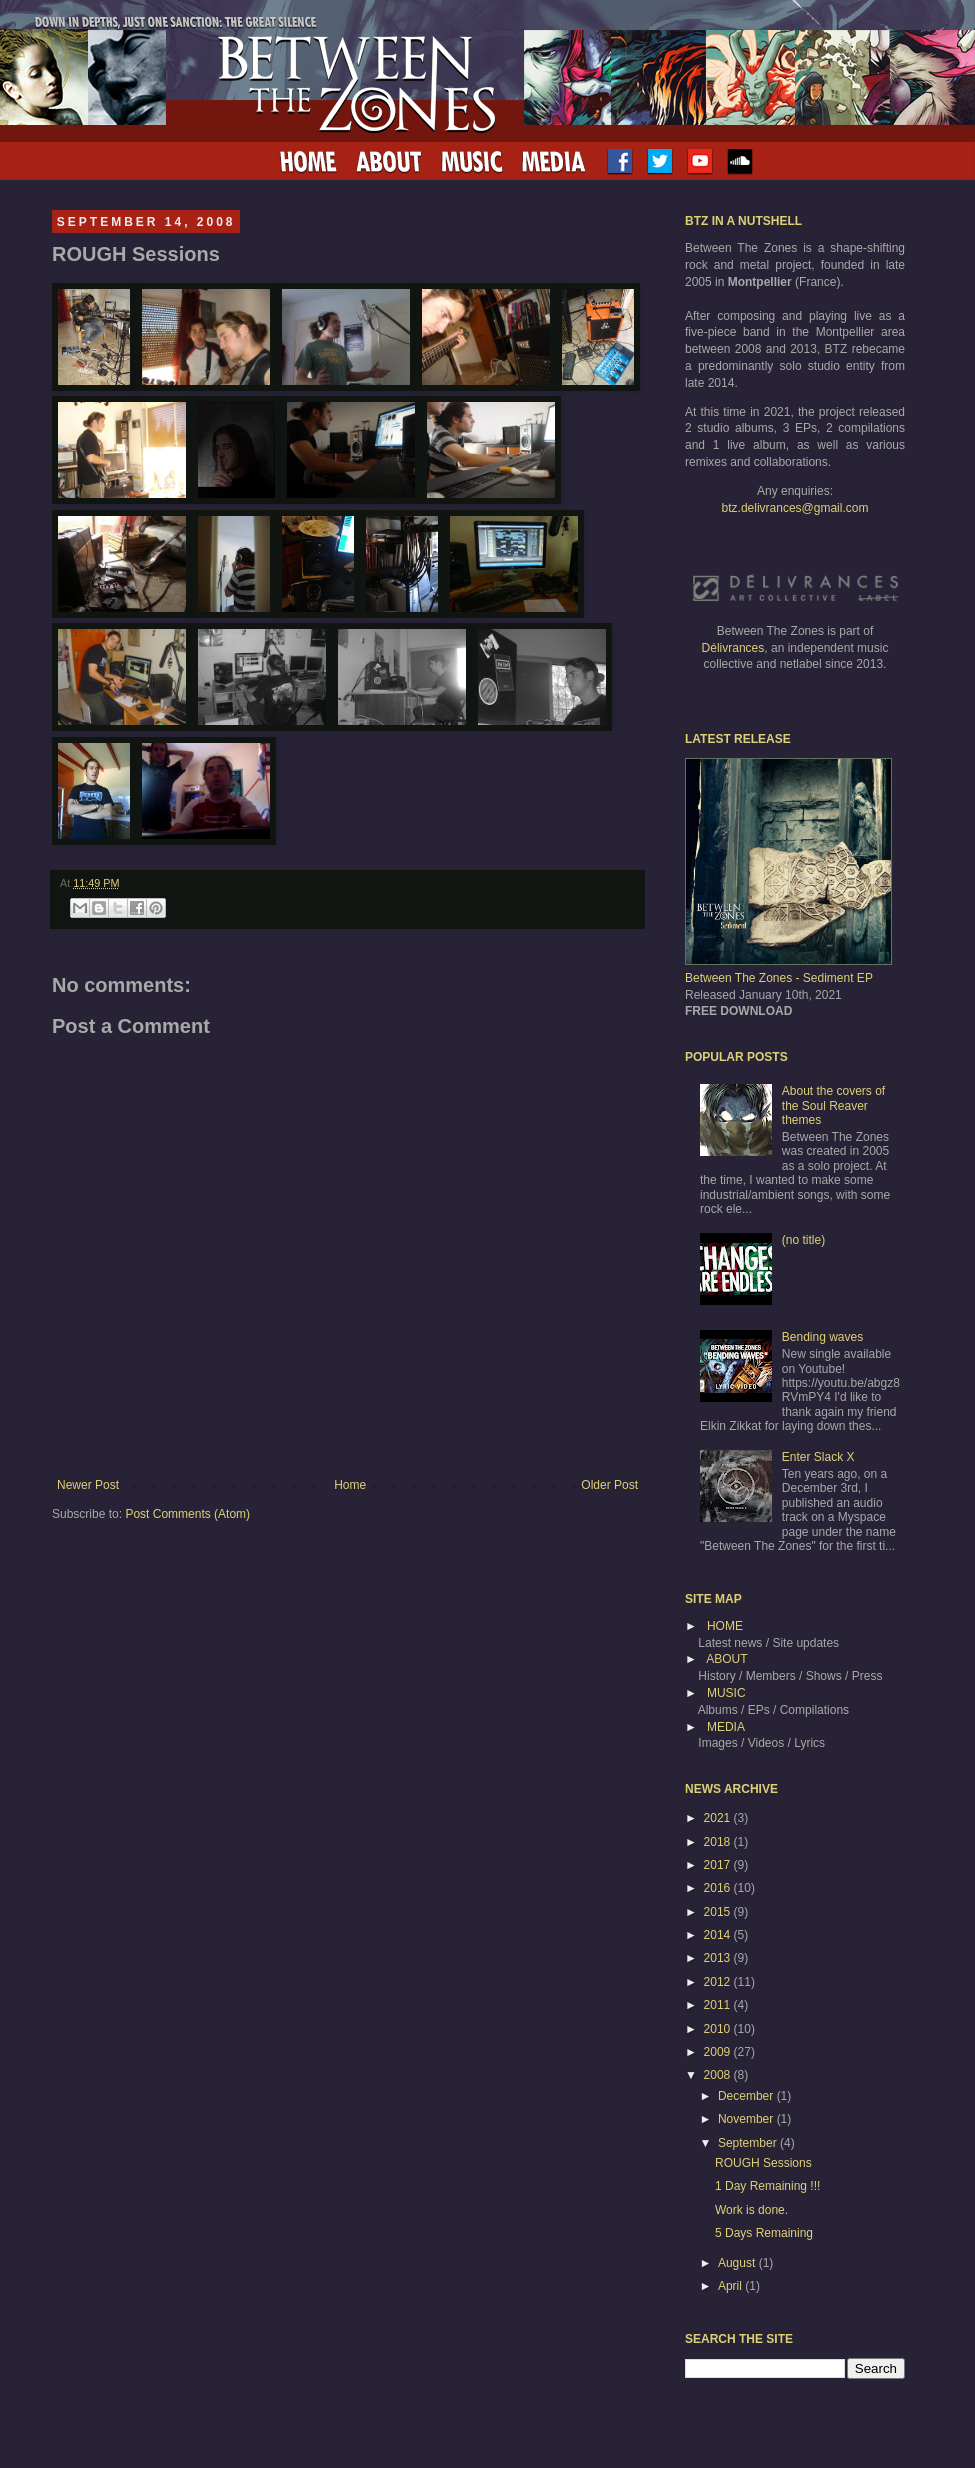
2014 (719, 1935)
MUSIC (726, 1693)
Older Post (609, 1485)
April (731, 2286)
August (738, 2263)
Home (350, 1485)
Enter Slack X (818, 1457)
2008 (719, 2075)
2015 (719, 1912)
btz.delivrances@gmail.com (795, 508)
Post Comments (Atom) (187, 1514)
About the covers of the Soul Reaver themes (833, 1105)
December (747, 2096)
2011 (719, 2005)
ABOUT (726, 1659)
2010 (719, 2029)
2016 (719, 1888)
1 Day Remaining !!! (767, 2186)
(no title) (803, 1240)
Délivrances (733, 648)
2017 (719, 1865)
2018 (719, 1842)
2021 (719, 1818)
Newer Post (88, 1485)
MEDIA (726, 1727)
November (747, 2119)
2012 (719, 1982)
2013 (719, 1958)
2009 (719, 2052)
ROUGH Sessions (763, 2163)
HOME (725, 1626)
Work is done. (751, 2210)
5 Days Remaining (764, 2233)
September (749, 2143)
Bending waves (822, 1337)
